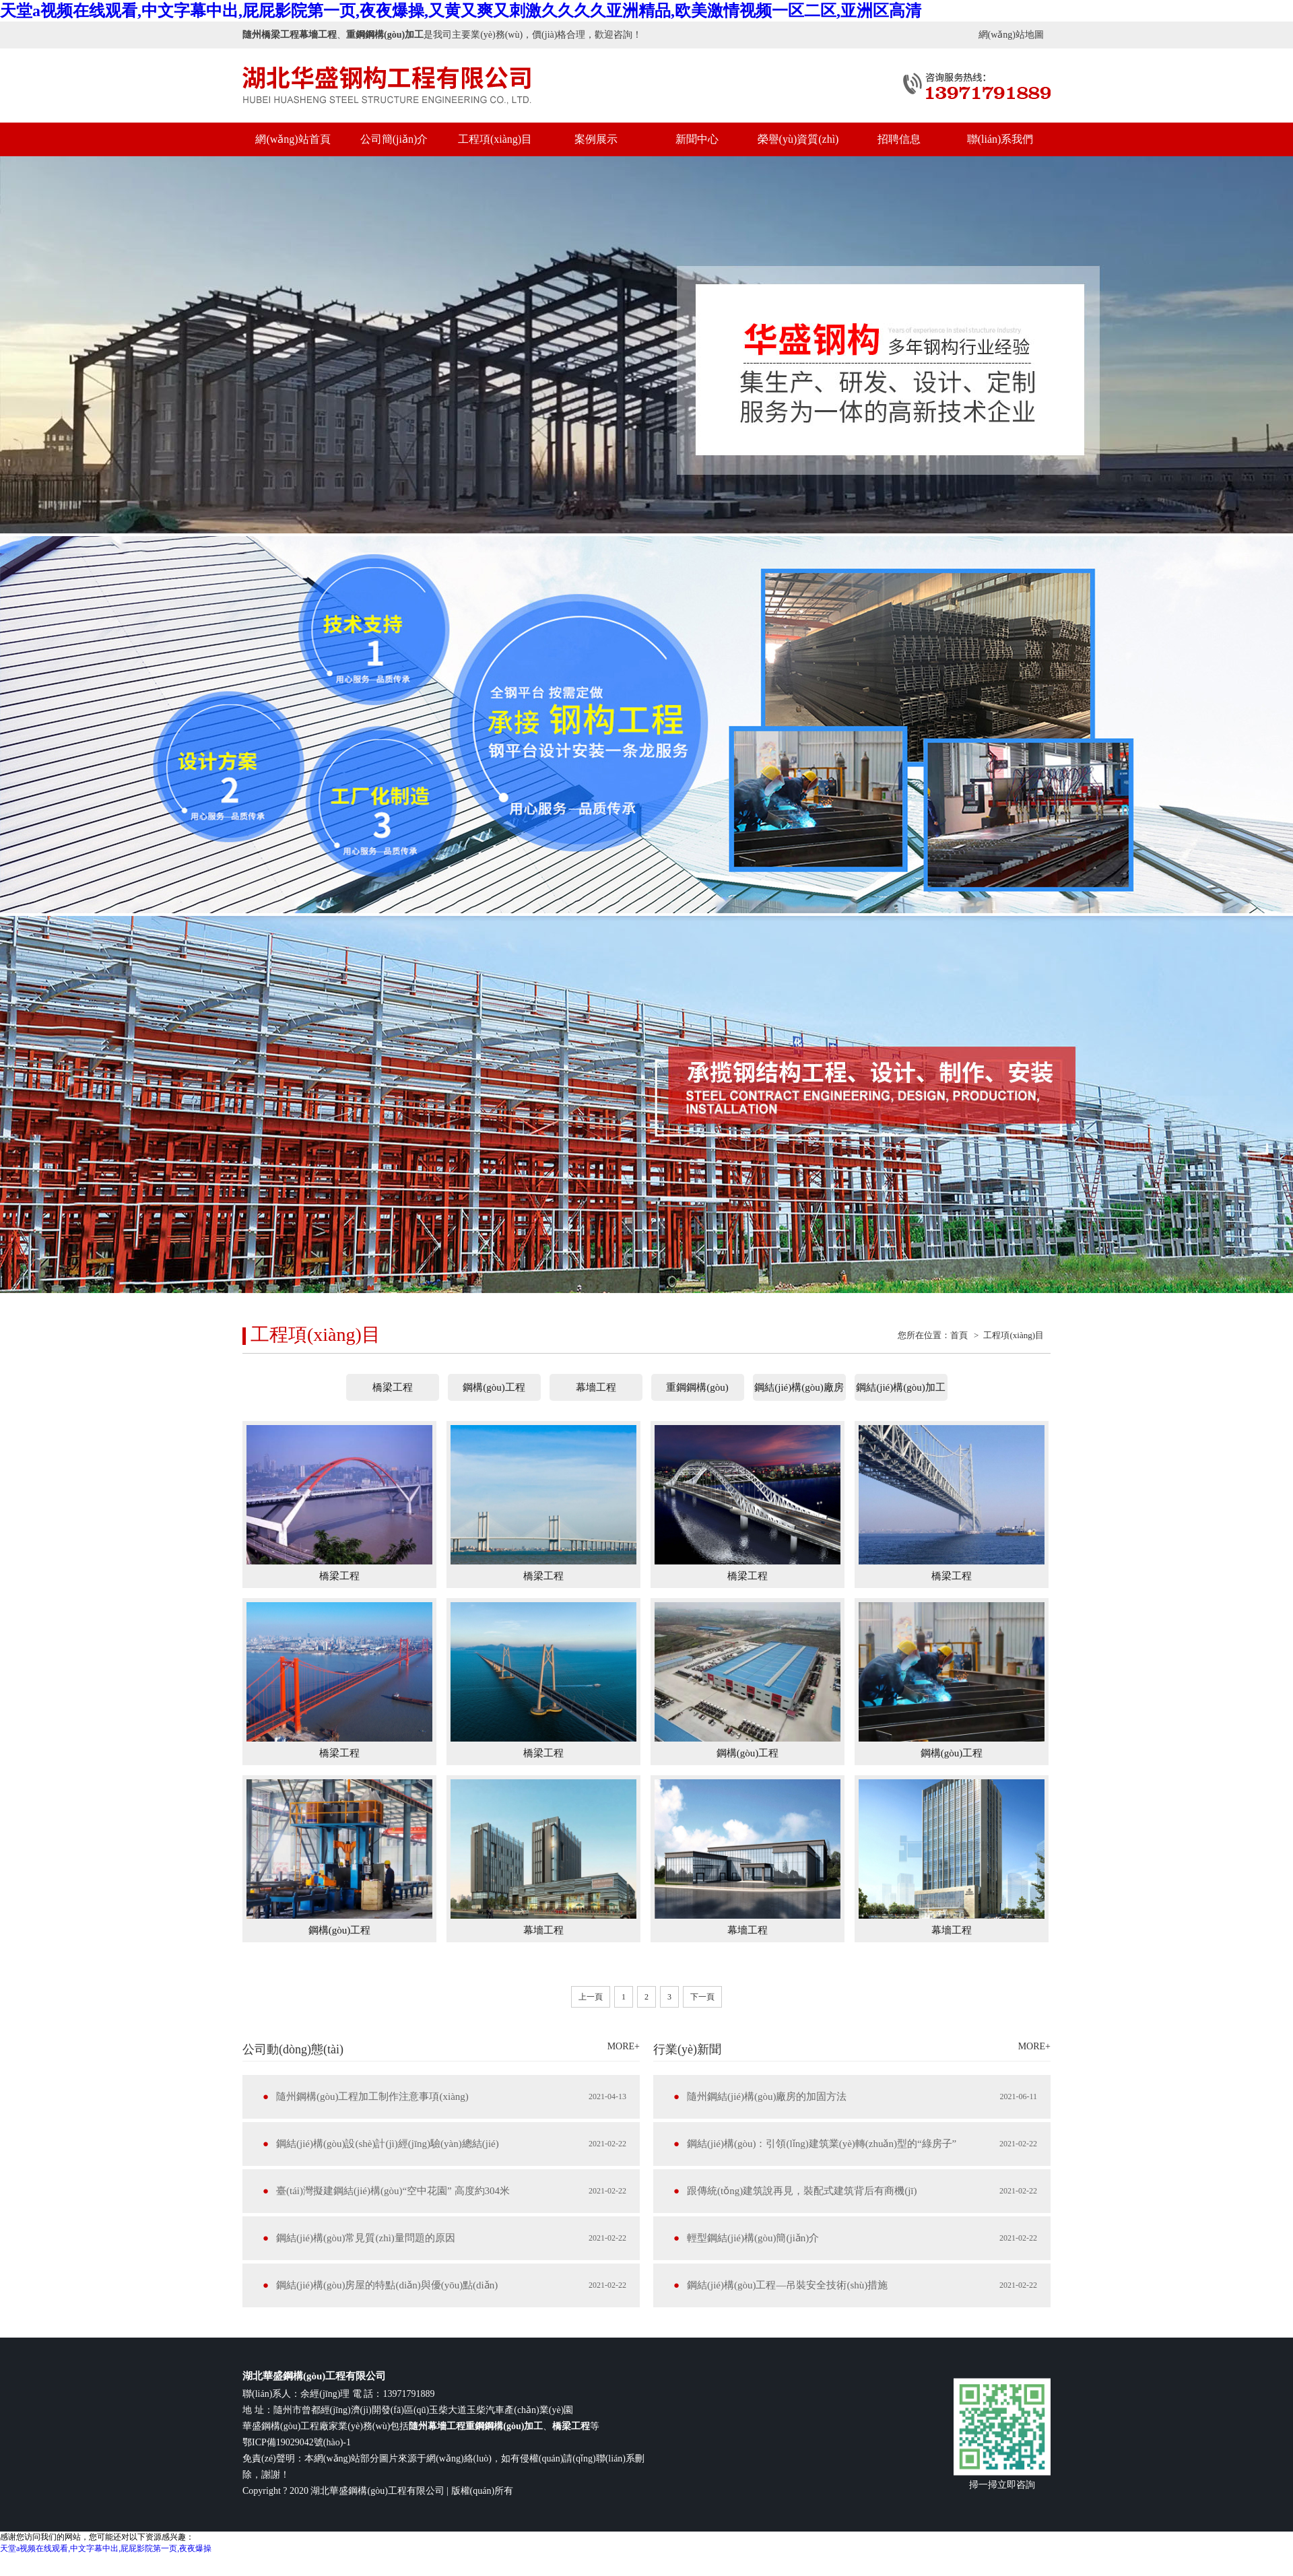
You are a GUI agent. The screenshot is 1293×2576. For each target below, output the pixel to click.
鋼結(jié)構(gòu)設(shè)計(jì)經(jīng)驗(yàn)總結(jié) (387, 2143)
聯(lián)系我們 (1000, 139)
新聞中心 (697, 139)
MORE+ (623, 2046)
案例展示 (596, 139)
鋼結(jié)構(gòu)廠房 (798, 1387)
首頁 (959, 1335)
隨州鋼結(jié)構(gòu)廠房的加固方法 (767, 2096)
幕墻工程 (596, 1387)
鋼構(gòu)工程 (494, 1387)
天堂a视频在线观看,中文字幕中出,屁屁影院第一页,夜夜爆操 (105, 2548)
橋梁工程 (392, 1387)
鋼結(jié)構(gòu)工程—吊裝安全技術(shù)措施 (787, 2285)
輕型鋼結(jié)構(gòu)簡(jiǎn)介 (753, 2238)
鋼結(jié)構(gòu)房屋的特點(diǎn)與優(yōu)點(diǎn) (387, 2285)
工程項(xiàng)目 (495, 139)
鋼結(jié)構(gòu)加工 (900, 1387)
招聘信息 (899, 139)
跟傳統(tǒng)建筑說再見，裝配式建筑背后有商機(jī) (802, 2190)
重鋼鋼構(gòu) (697, 1387)
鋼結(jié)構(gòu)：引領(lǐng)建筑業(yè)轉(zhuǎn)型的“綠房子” (821, 2143)
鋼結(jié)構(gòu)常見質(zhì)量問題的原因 (365, 2238)
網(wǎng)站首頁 (292, 139)
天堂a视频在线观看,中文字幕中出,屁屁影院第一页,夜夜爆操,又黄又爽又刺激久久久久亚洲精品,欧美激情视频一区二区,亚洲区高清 (460, 11)
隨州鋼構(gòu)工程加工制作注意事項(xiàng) (372, 2096)
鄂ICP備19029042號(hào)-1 (296, 2442)
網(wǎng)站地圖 (1011, 35)
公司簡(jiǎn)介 (394, 139)
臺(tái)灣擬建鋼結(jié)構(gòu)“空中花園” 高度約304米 (393, 2190)
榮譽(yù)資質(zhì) (798, 139)
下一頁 (702, 1997)
